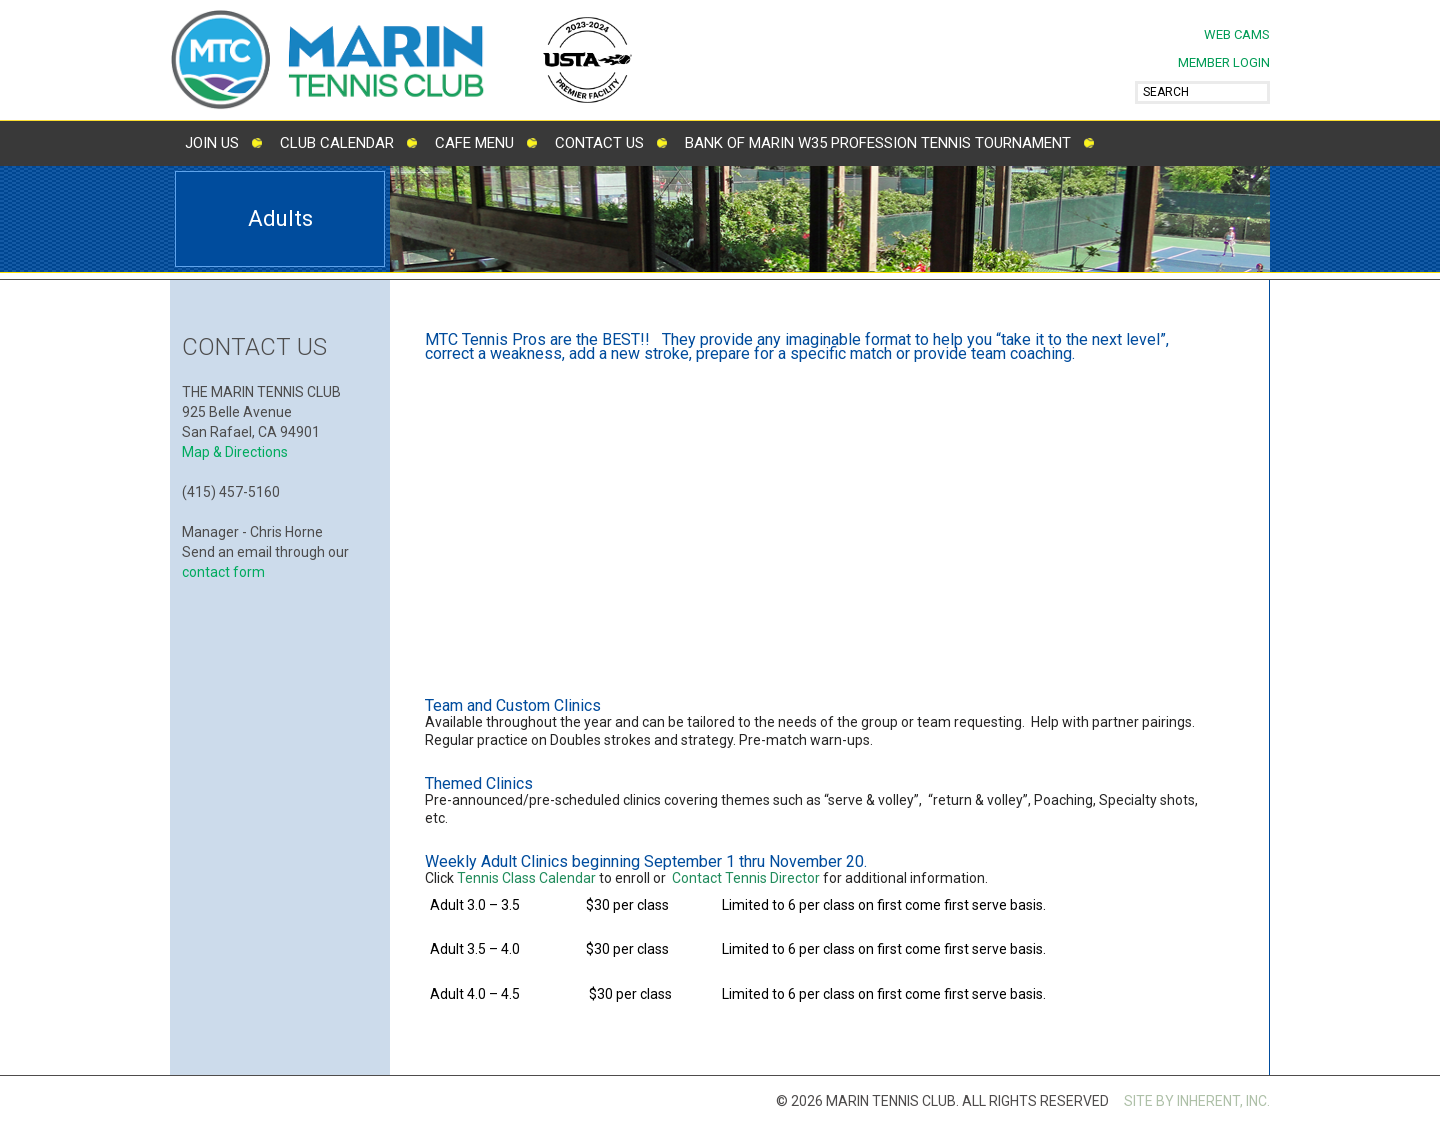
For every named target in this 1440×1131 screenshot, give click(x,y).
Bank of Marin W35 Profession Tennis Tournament (878, 143)
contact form (223, 572)
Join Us (212, 143)
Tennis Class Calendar (526, 878)
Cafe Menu (474, 143)
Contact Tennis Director (746, 878)
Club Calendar (337, 143)
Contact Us (599, 143)
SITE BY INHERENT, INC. (1197, 1101)
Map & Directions (235, 452)
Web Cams (1237, 34)
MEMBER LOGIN (1224, 62)
